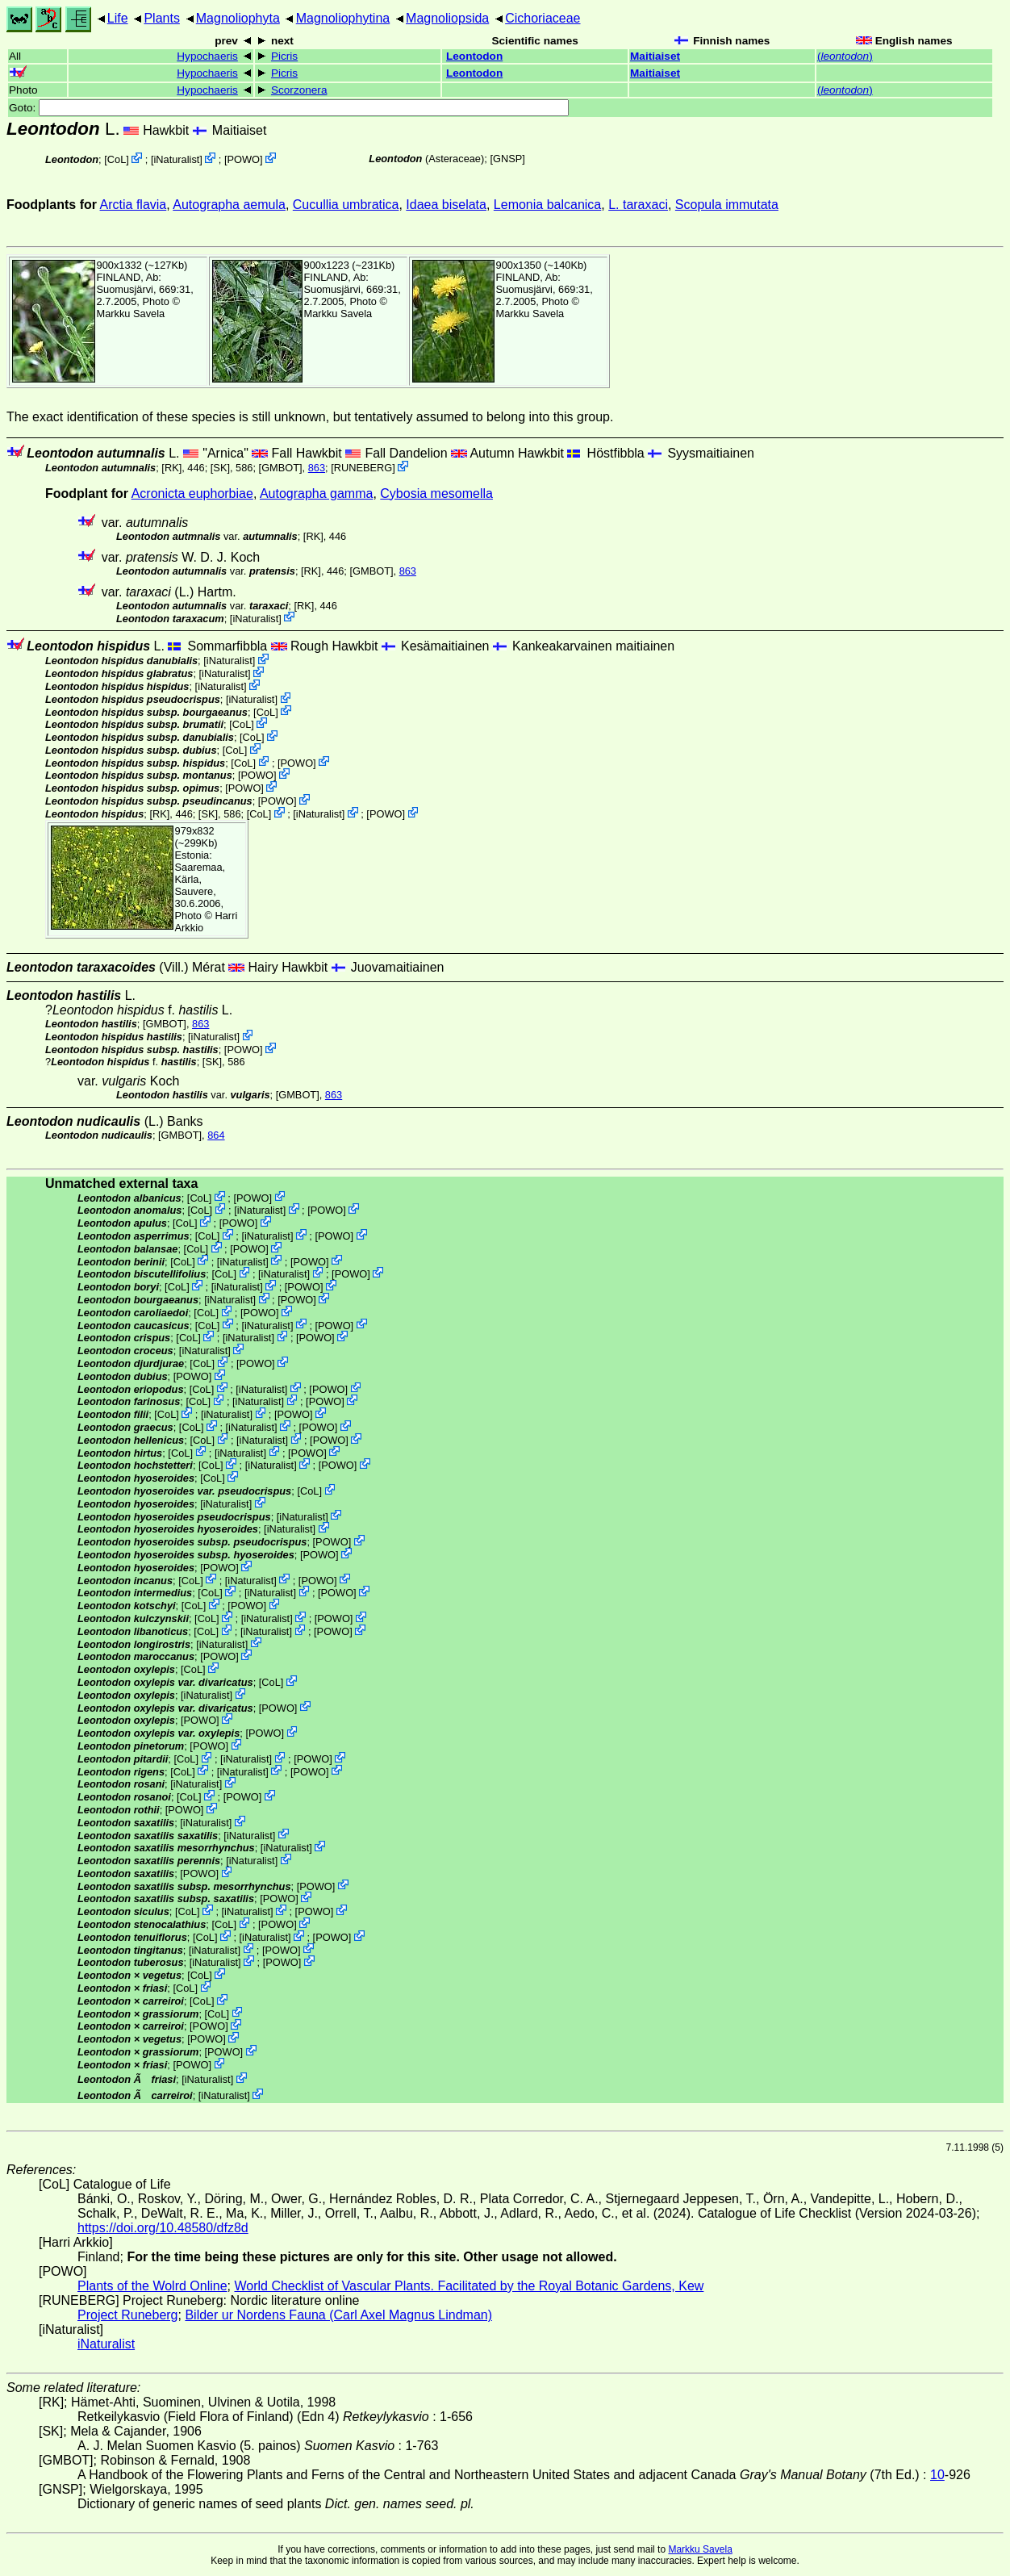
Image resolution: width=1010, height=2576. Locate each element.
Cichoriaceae (542, 18)
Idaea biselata (446, 204)
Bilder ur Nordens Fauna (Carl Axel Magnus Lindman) (338, 2315)
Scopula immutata (726, 204)
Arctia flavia (133, 204)
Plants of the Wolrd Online (152, 2286)
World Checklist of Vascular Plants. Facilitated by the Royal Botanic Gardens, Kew (468, 2286)
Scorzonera (299, 90)
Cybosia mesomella (436, 493)
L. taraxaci (638, 204)
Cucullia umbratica (346, 204)
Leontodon (474, 56)
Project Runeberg (127, 2315)
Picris (284, 56)
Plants (161, 18)
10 (937, 2475)
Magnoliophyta (238, 18)
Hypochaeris (207, 56)
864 (215, 1135)
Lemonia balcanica (547, 204)
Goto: (289, 108)
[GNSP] (507, 159)
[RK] (171, 468)
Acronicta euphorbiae (192, 493)
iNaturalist (176, 159)
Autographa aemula (229, 204)
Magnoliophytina (343, 18)
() (845, 56)
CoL (116, 159)
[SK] (220, 468)
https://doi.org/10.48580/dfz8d (162, 2228)
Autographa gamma (317, 493)
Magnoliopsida (447, 18)
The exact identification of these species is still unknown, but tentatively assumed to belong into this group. (309, 417)
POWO (244, 159)
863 (316, 468)
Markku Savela (700, 2549)
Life (117, 18)
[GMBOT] (281, 468)
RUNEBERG (363, 468)
